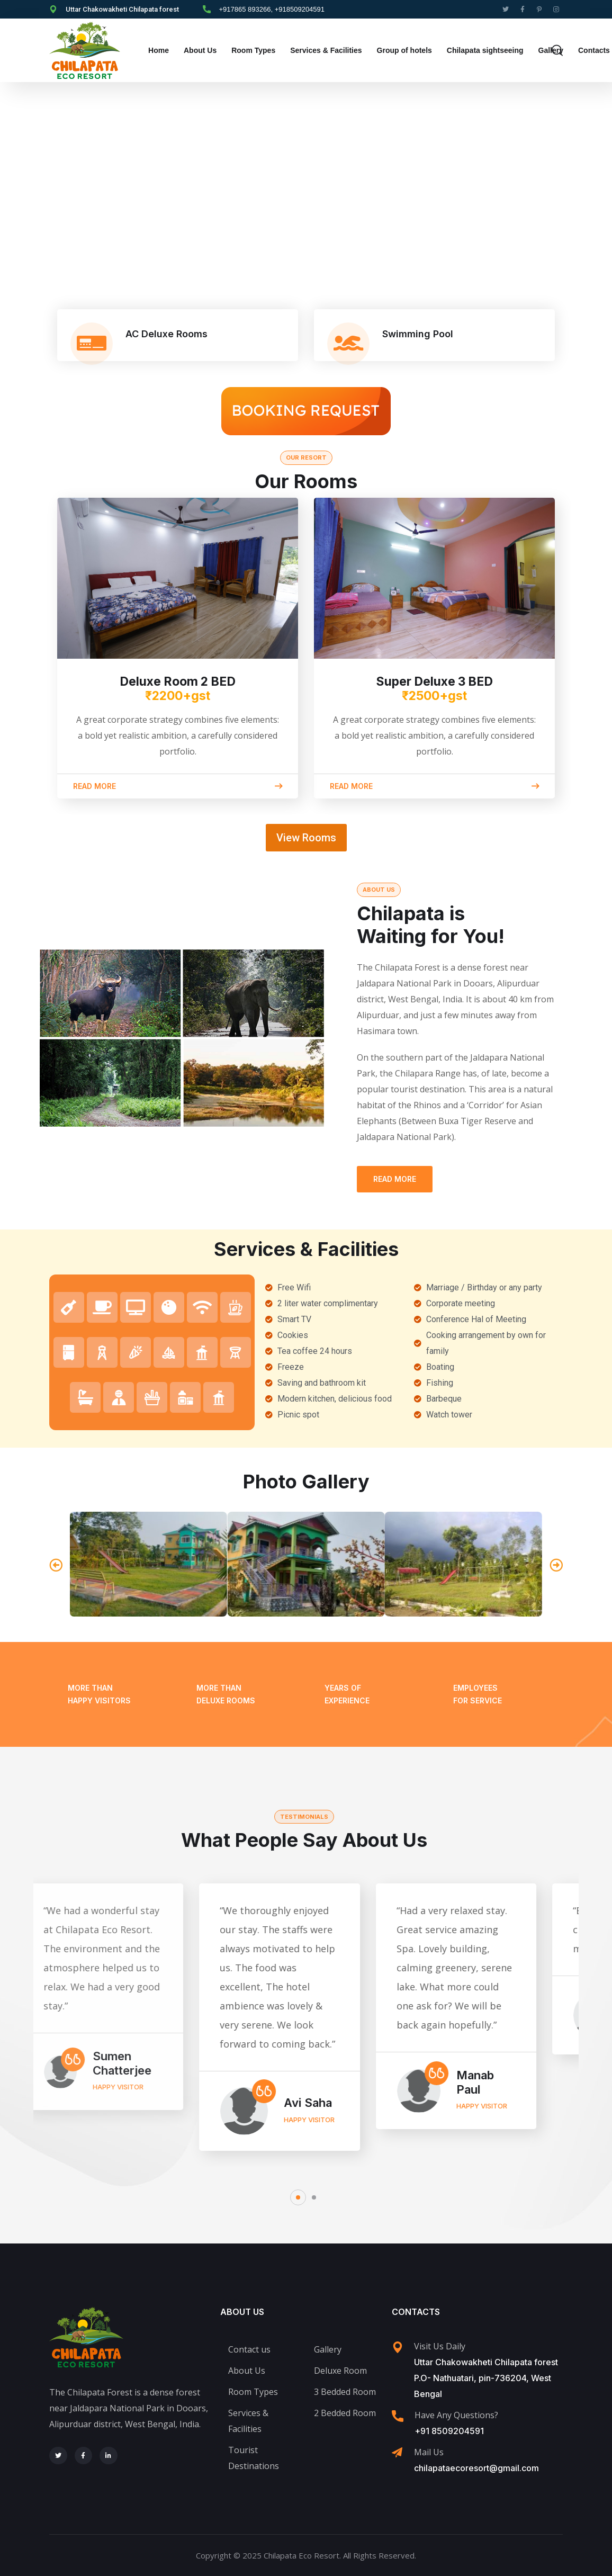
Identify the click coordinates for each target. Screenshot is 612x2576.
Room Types (253, 50)
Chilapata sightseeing (485, 50)
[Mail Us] (397, 2452)
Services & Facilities (326, 50)
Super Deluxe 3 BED (434, 689)
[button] (55, 1564)
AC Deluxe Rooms (166, 333)
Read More (394, 1178)
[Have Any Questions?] (397, 2416)
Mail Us (429, 2452)
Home (158, 50)
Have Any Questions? (456, 2415)
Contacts (594, 50)
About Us (200, 50)
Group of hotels (404, 50)
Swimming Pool (417, 333)
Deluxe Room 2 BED (178, 689)
